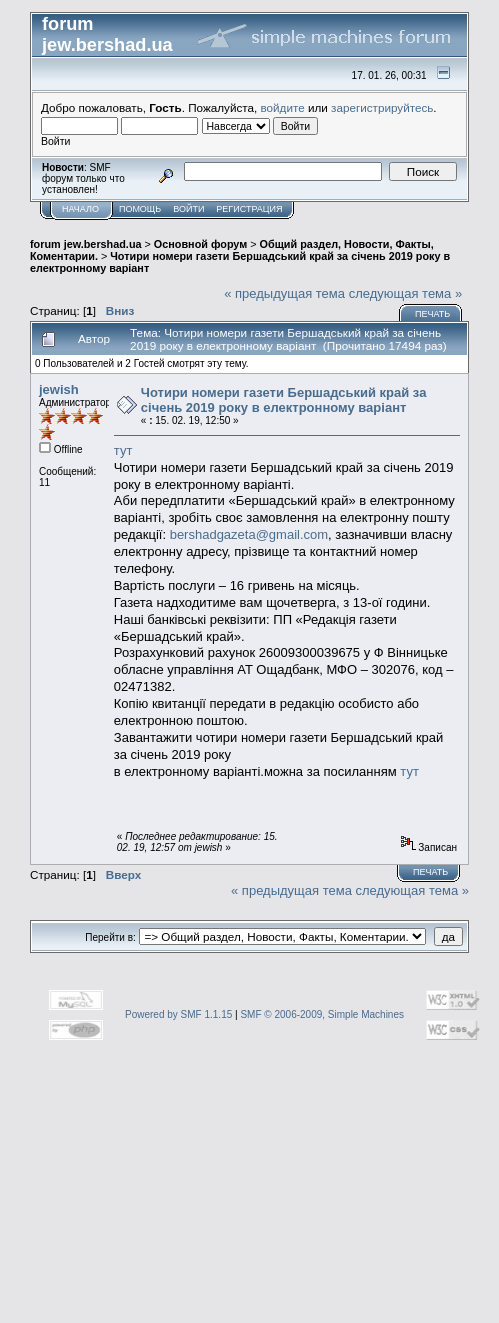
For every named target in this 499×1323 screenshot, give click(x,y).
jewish (59, 389)
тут (123, 450)
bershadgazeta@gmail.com (249, 534)
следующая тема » (406, 293)
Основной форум (200, 244)
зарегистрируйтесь (382, 107)
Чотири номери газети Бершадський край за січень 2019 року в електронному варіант (284, 400)
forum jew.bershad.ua (86, 244)
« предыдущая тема (284, 293)
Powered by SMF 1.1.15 (178, 1014)
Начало (80, 209)
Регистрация (249, 209)
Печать (432, 314)
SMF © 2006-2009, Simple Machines (322, 1014)
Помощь (140, 209)
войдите (283, 107)
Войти (188, 209)
